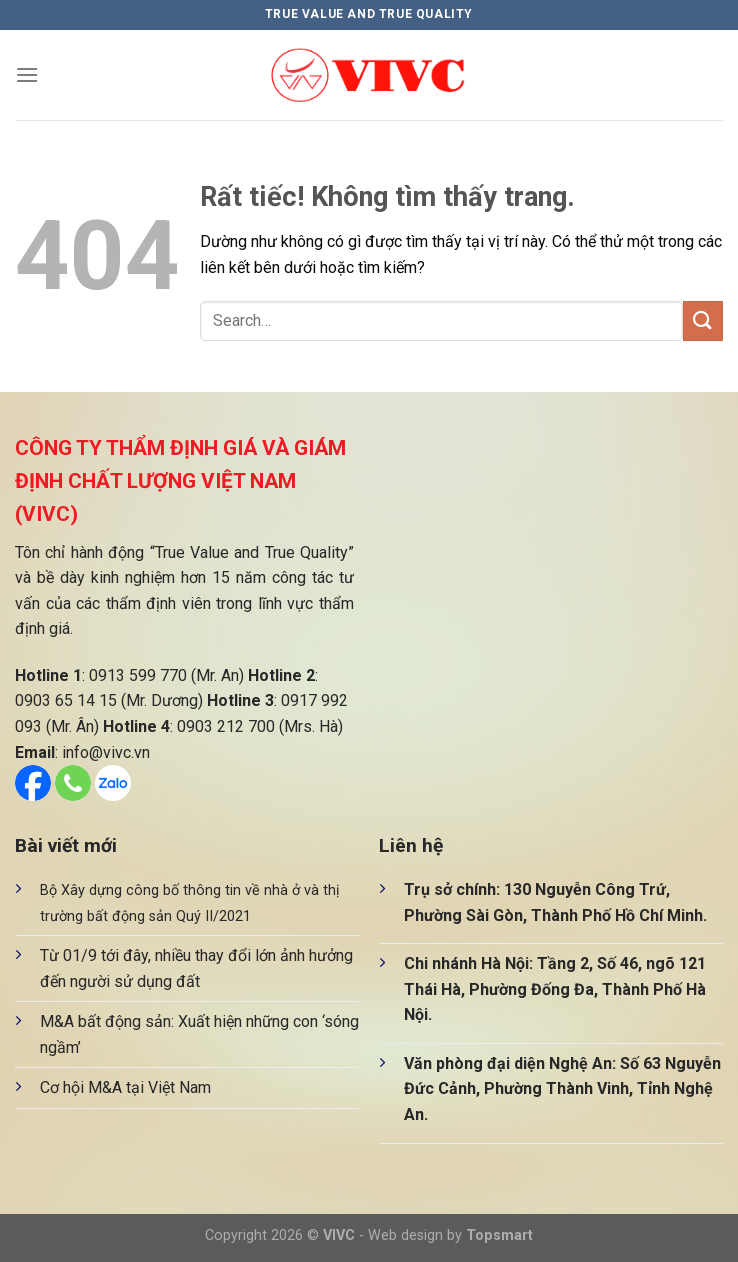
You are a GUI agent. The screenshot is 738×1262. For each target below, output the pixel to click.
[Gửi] (703, 320)
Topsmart (499, 1235)
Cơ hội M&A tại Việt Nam (125, 1087)
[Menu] (27, 74)
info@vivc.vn (106, 752)
